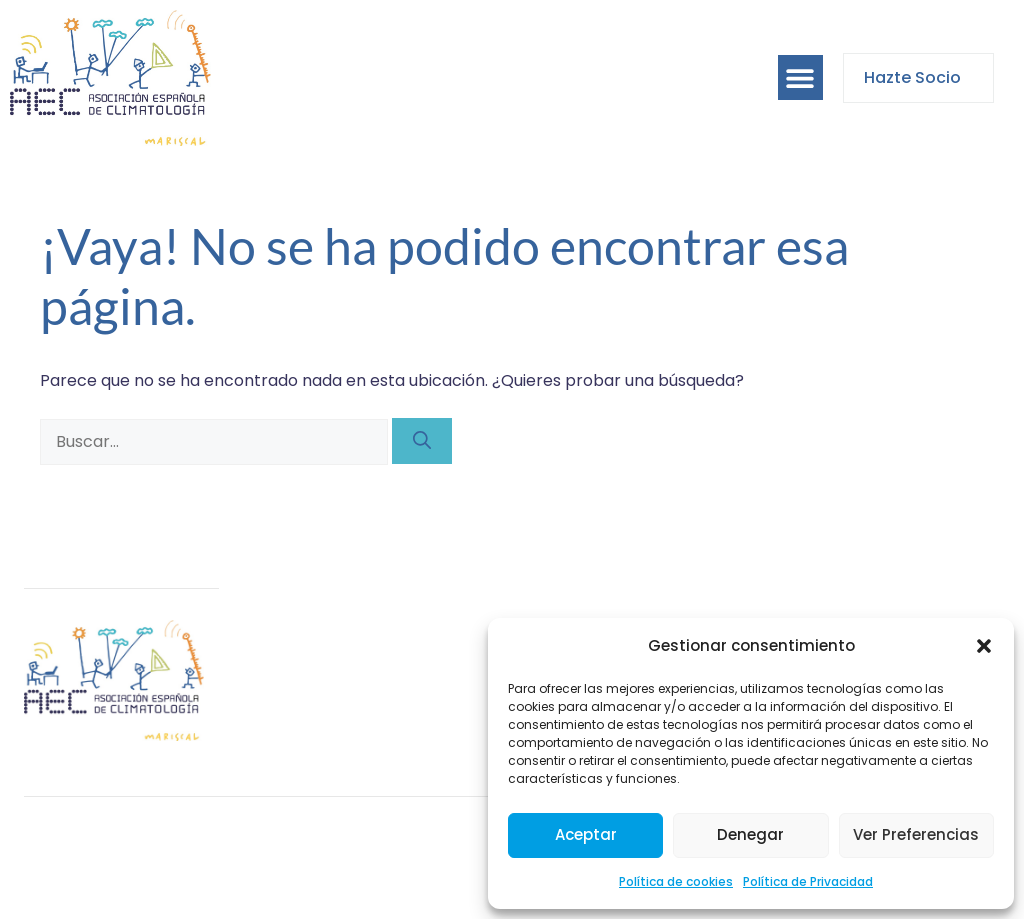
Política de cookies (676, 881)
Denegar (750, 834)
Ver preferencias (916, 834)
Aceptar (586, 834)
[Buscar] (422, 441)
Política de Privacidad (808, 881)
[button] (984, 646)
